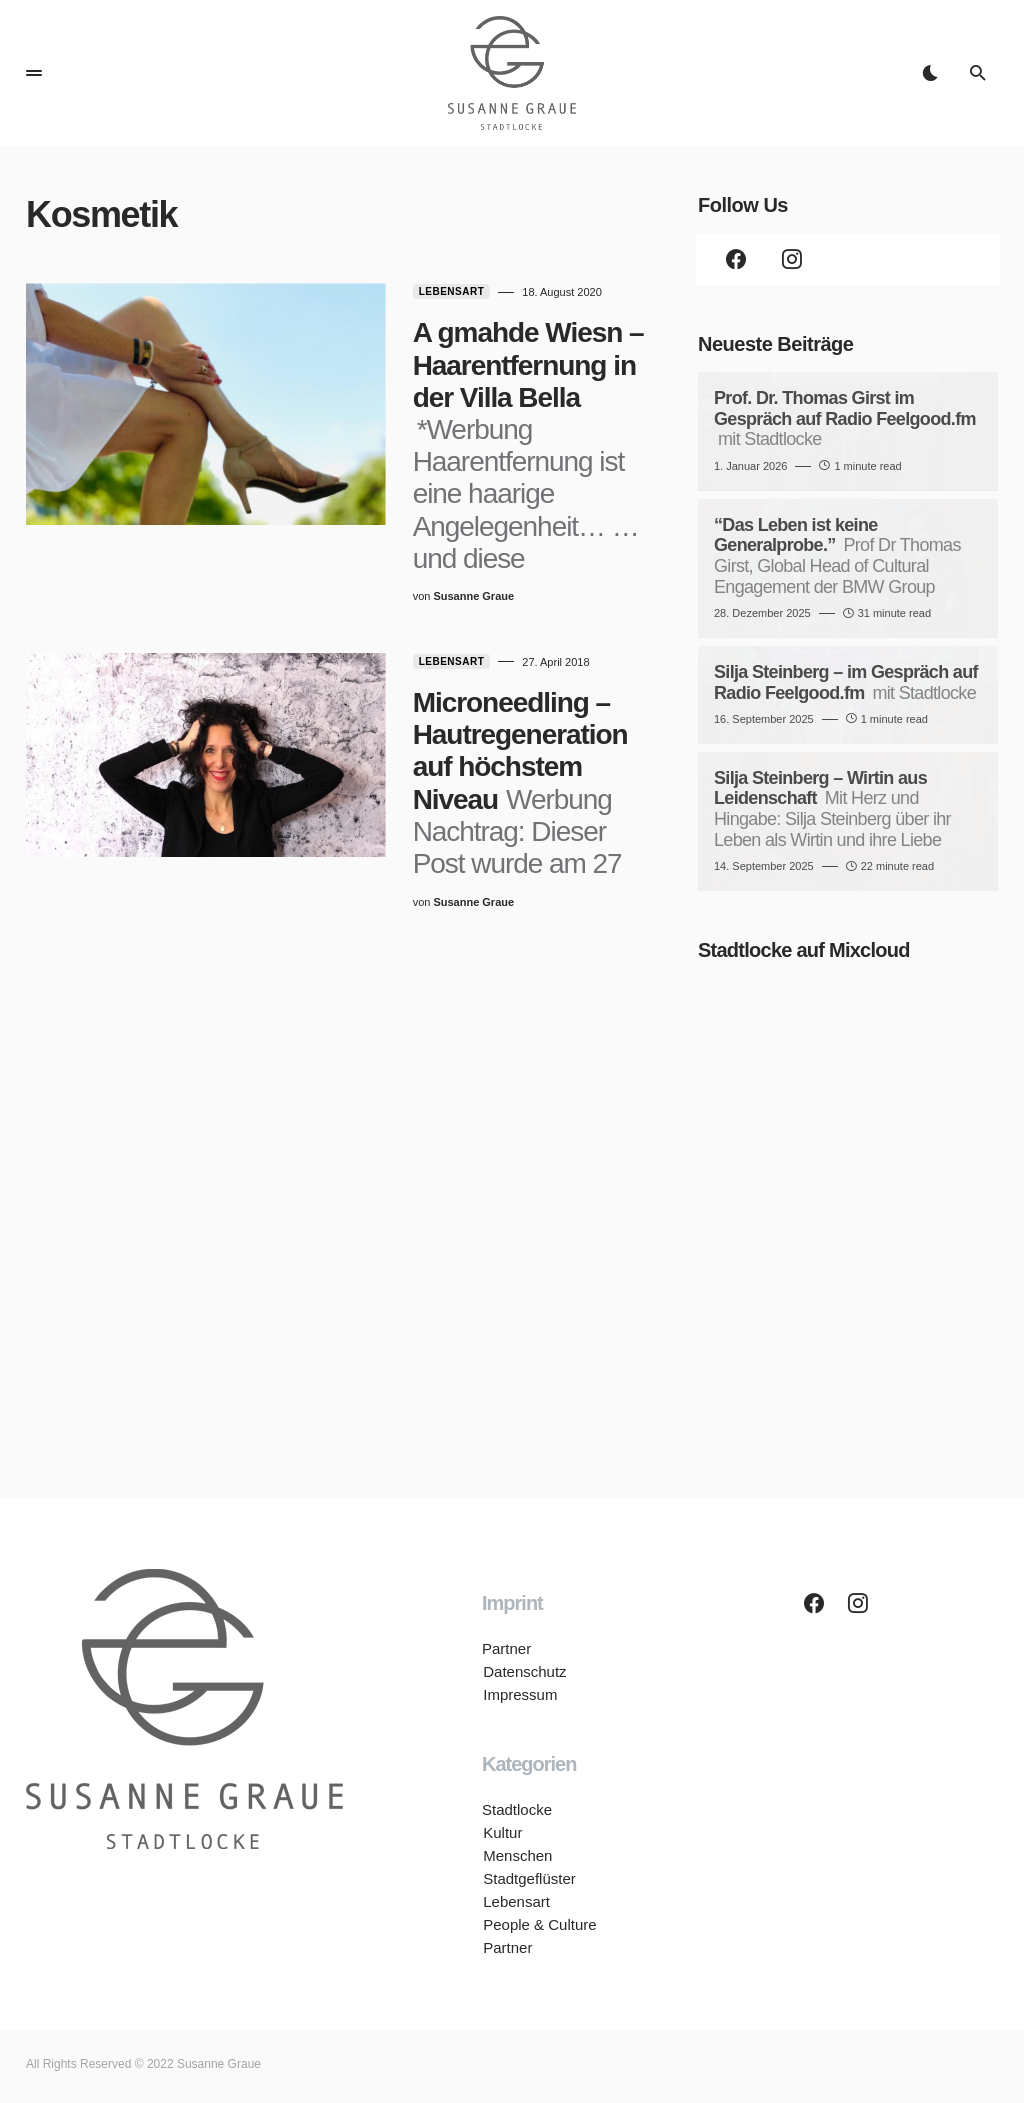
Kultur (501, 1832)
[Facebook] (736, 259)
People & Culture (538, 1924)
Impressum (519, 1694)
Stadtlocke (517, 1809)
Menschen (516, 1855)
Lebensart (409, 291)
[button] (34, 73)
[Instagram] (792, 259)
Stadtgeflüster (528, 1878)
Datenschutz (523, 1671)
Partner (506, 1648)
